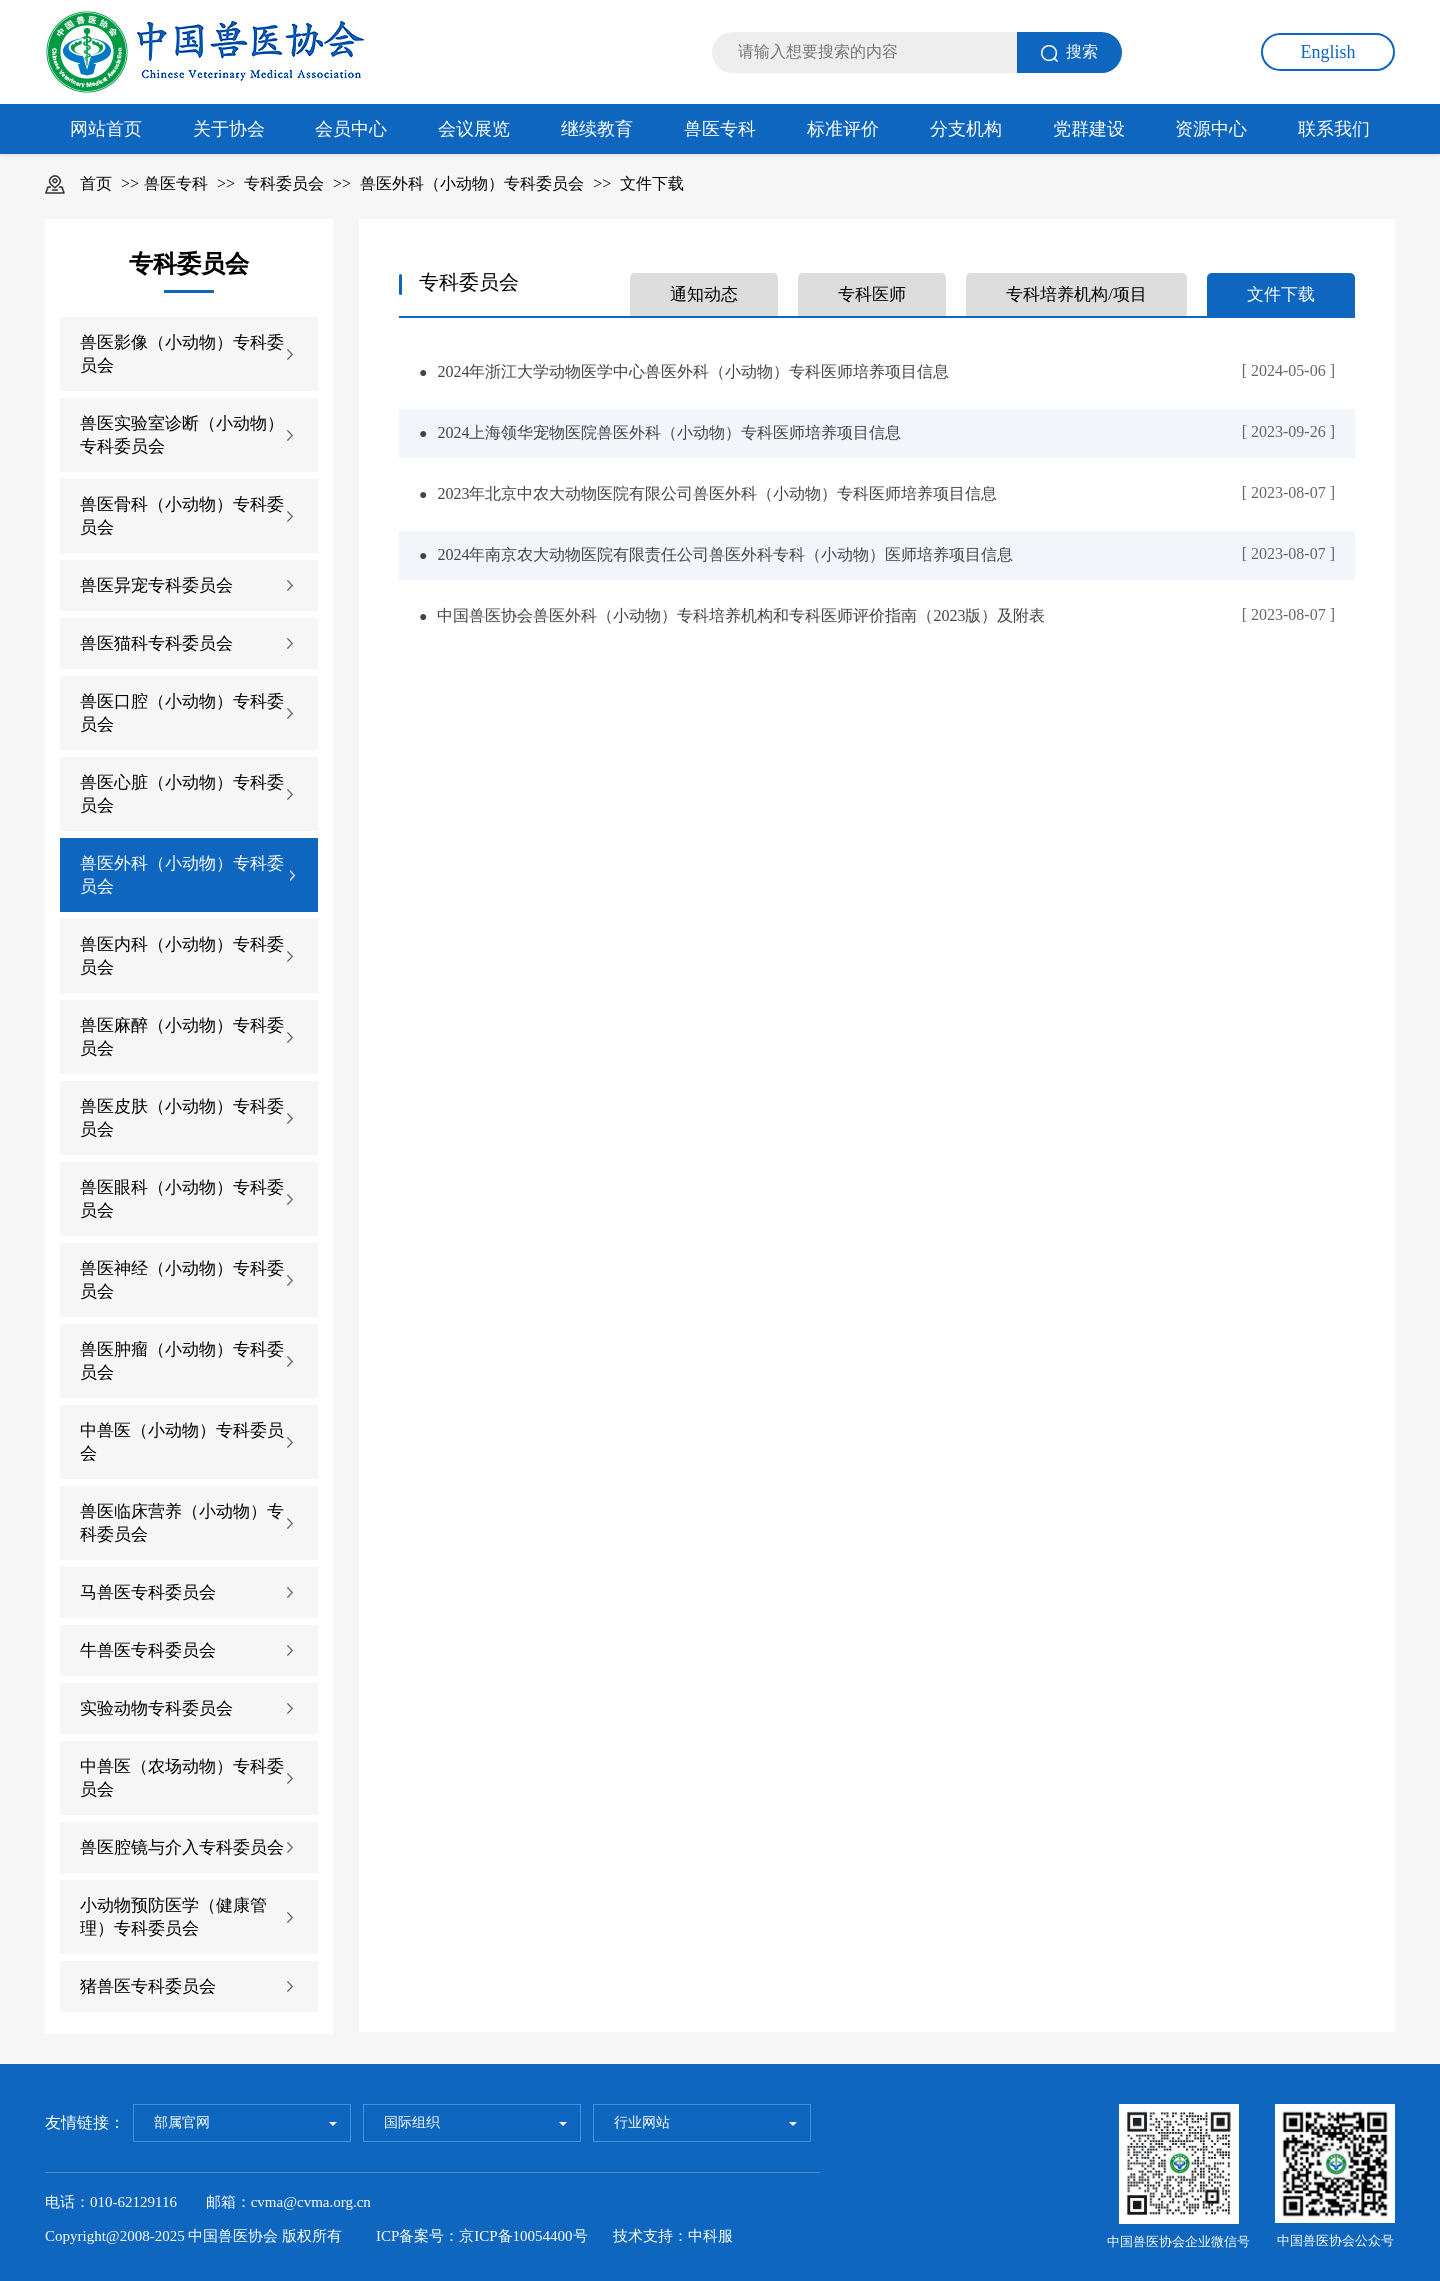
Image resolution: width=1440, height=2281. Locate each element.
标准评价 (843, 129)
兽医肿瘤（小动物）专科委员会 (182, 1361)
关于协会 (229, 129)
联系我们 (1334, 129)
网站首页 (106, 129)
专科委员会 (284, 183)
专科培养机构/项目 (1076, 294)
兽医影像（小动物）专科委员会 (182, 354)
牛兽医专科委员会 (148, 1650)
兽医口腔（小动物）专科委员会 (182, 713)
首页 (96, 183)
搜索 (1069, 52)
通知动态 (704, 294)
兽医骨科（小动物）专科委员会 (182, 516)
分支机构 (966, 129)
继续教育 (597, 129)
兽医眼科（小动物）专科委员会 (182, 1199)
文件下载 (652, 183)
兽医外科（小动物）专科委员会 (472, 183)
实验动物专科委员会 (156, 1708)
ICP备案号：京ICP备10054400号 (482, 2236)
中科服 (710, 2236)
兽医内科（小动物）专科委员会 (182, 956)
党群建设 (1089, 129)
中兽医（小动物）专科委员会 (182, 1442)
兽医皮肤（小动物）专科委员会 (182, 1118)
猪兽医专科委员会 (148, 1986)
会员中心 (351, 129)
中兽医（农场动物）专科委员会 (182, 1778)
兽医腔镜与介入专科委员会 (182, 1847)
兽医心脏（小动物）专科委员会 (182, 794)
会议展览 (474, 129)
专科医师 (872, 294)
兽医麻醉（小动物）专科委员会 (182, 1037)
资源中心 (1211, 129)
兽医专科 (720, 129)
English (1327, 52)
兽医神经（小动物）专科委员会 (182, 1280)
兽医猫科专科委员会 (156, 643)
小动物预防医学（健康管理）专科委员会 (173, 1917)
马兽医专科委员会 (148, 1592)
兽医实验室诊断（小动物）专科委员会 (182, 435)
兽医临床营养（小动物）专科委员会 (182, 1523)
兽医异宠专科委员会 (156, 585)
